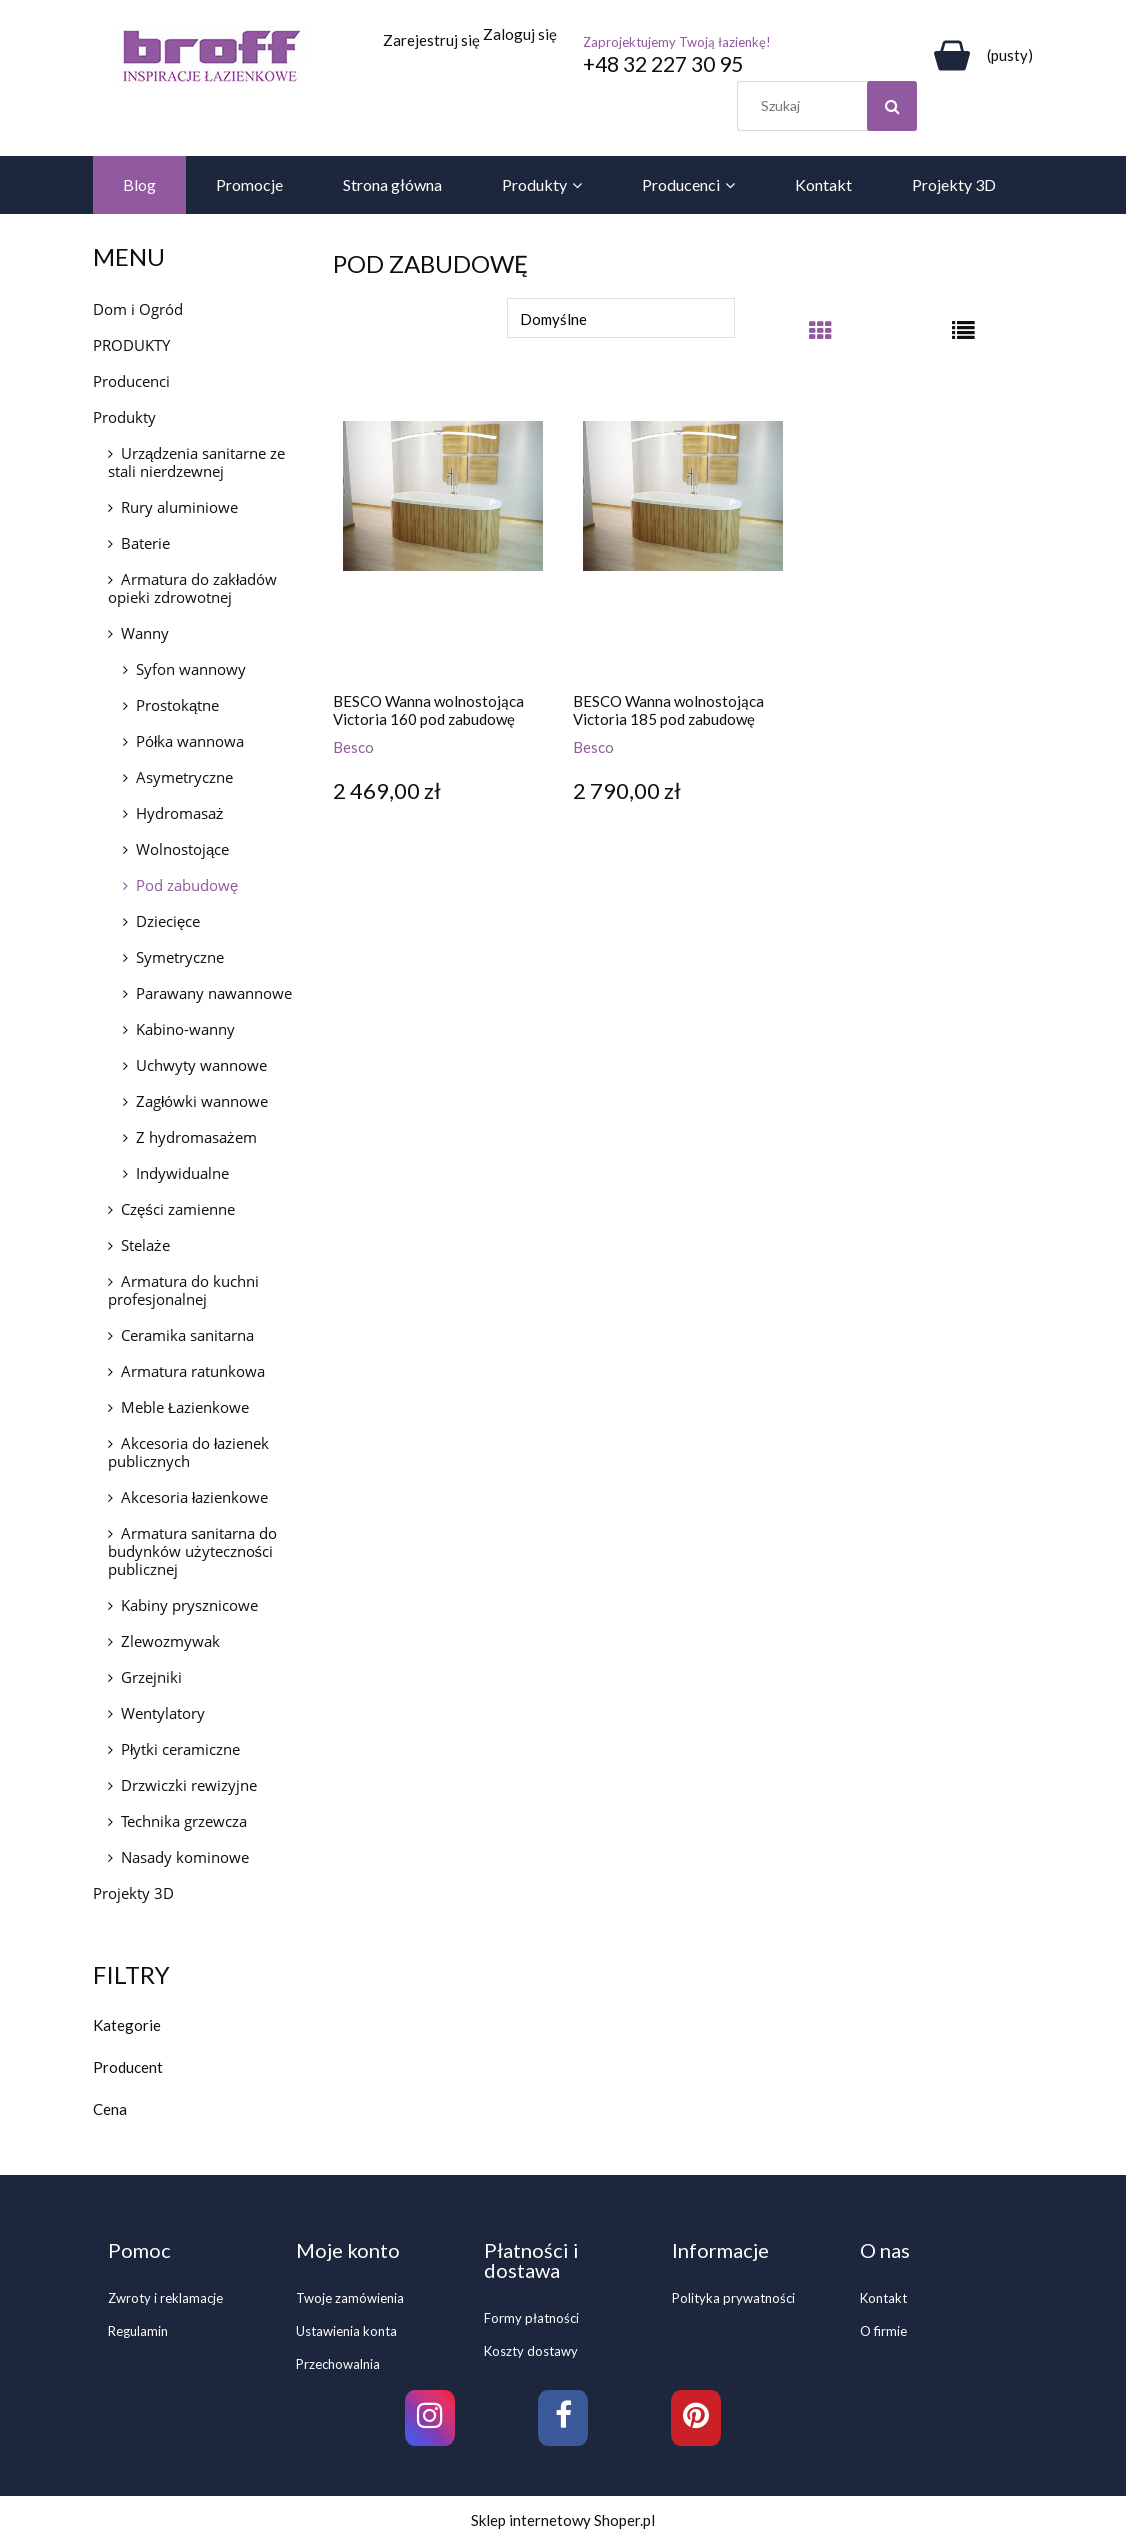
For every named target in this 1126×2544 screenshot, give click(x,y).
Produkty (124, 417)
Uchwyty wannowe (201, 1065)
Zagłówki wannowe (202, 1101)
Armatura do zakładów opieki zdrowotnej (192, 588)
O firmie (883, 2331)
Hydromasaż (180, 813)
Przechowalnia (338, 2364)
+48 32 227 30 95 (663, 63)
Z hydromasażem (196, 1137)
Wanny (145, 633)
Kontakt (883, 2298)
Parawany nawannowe (214, 993)
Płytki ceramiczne (180, 1749)
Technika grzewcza (184, 1821)
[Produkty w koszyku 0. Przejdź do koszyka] (980, 55)
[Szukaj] (892, 106)
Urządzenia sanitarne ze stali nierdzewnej (196, 462)
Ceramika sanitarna (187, 1335)
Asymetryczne (184, 777)
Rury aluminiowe (179, 507)
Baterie (145, 543)
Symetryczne (180, 957)
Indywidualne (182, 1173)
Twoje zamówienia (350, 2298)
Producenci (131, 381)
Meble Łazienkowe (185, 1407)
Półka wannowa (190, 741)
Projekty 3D (133, 1893)
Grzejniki (151, 1677)
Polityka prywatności (733, 2298)
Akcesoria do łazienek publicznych (188, 1452)
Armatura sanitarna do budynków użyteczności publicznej (192, 1551)
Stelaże (145, 1245)
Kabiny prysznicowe (189, 1605)
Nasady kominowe (185, 1857)
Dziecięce (168, 921)
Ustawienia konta (346, 2331)
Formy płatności (531, 2318)
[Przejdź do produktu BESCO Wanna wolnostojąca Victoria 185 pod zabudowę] (683, 537)
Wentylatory (163, 1713)
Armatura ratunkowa (193, 1371)
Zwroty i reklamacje (165, 2298)
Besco (353, 747)
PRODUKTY (131, 345)
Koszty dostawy (531, 2351)
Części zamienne (178, 1209)
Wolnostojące (182, 849)
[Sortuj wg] (621, 318)
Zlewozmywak (170, 1641)
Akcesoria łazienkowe (194, 1497)
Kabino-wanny (185, 1029)
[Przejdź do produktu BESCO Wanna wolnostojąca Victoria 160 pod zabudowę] (443, 537)
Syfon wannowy (191, 669)
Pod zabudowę (187, 885)
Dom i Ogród (138, 309)
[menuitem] (139, 185)
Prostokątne (177, 705)
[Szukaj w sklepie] (832, 106)
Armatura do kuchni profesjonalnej (183, 1290)
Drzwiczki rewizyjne (189, 1785)
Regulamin (138, 2331)
